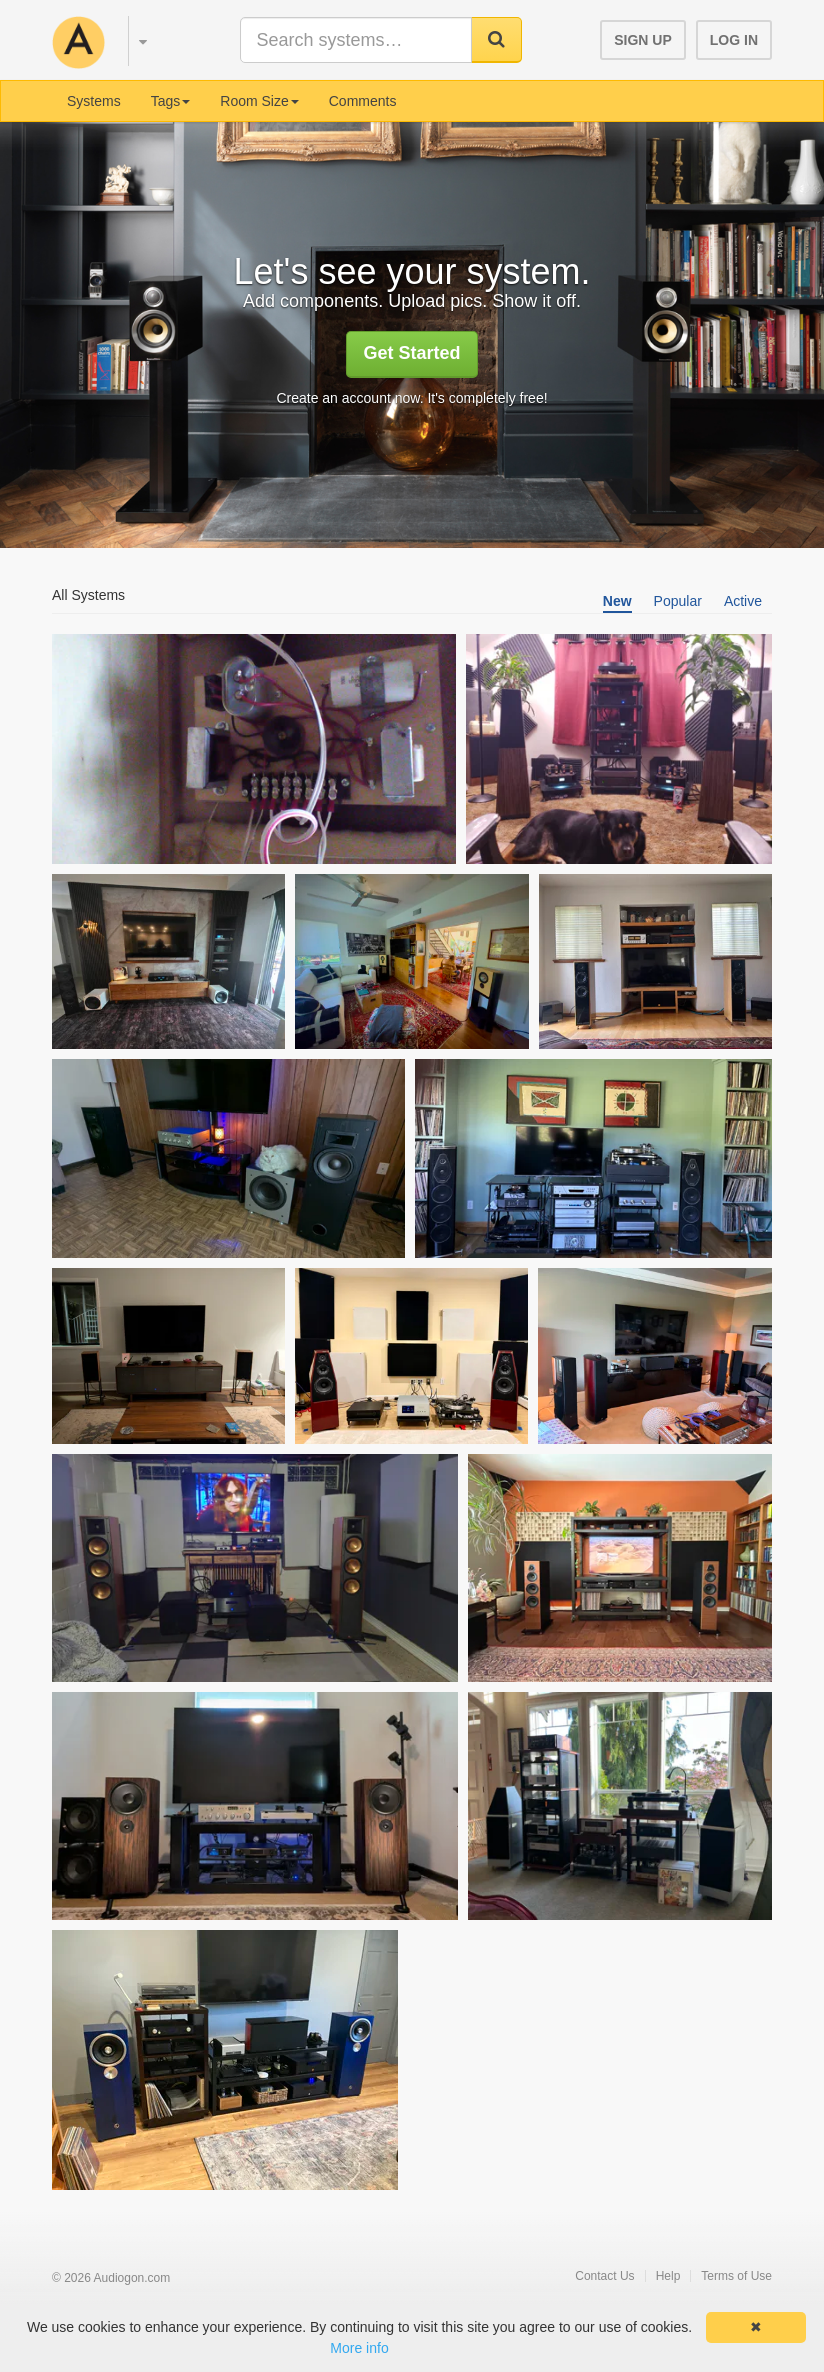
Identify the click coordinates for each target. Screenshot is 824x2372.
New (617, 601)
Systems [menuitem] (94, 101)
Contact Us (604, 2276)
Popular (678, 601)
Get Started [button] (411, 353)
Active (743, 601)
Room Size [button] (259, 101)
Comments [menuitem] (363, 101)
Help (668, 2276)
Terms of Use (736, 2276)
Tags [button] (171, 101)
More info (359, 2348)
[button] (133, 38)
